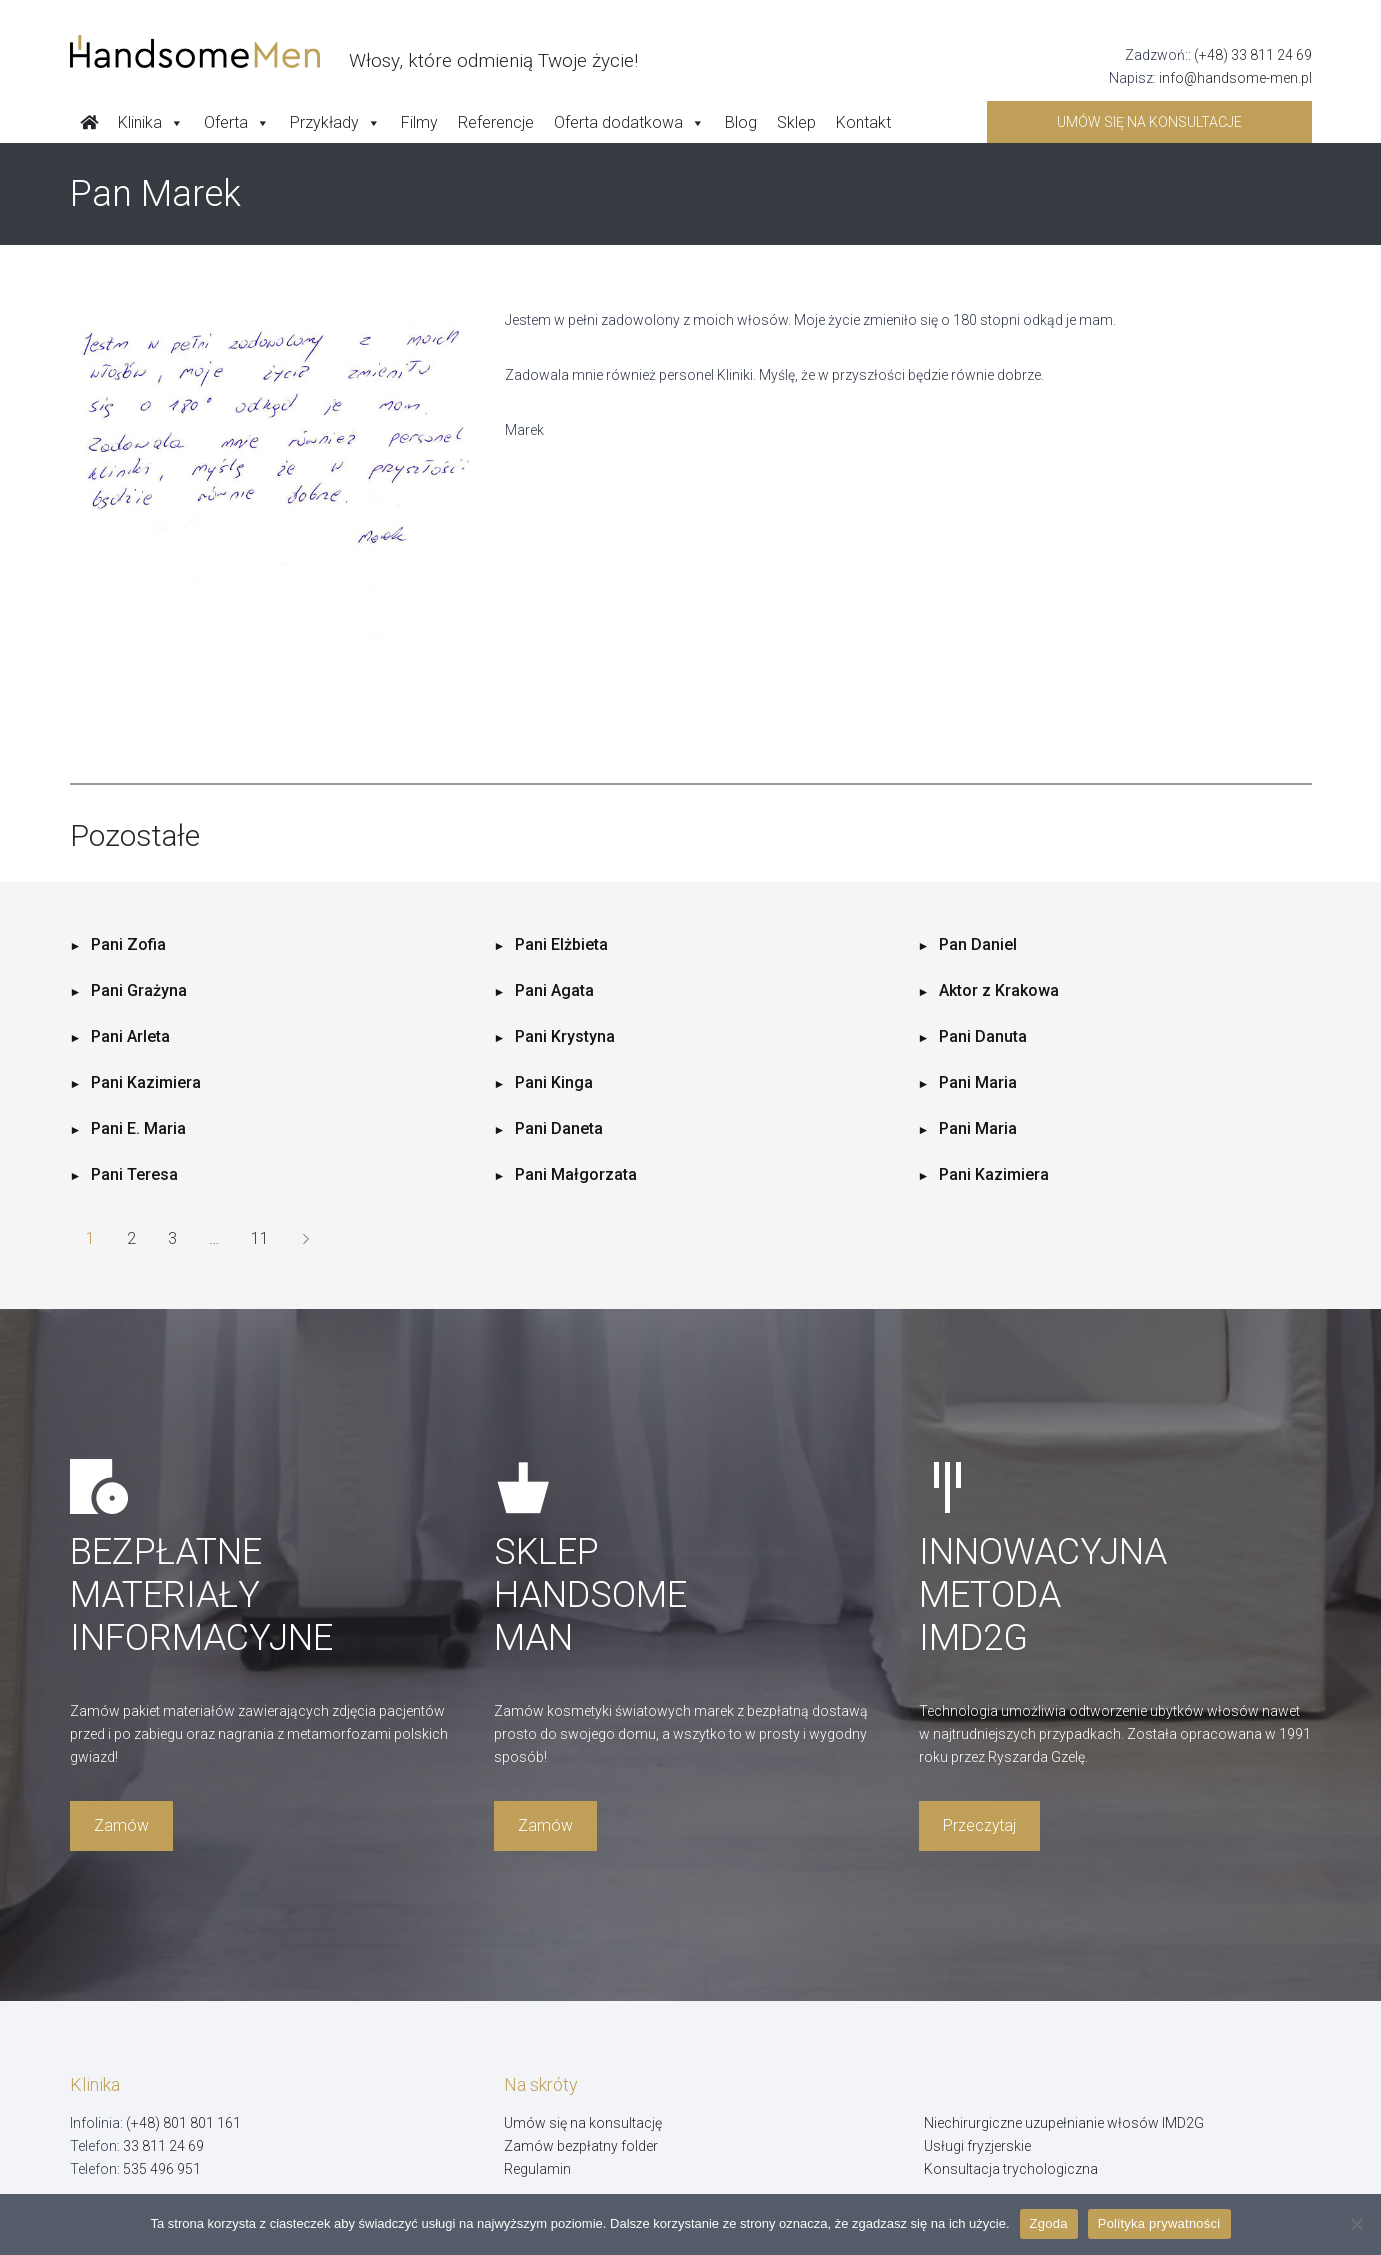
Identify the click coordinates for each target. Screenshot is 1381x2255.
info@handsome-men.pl (1235, 78)
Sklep (796, 122)
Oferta (237, 123)
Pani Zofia (128, 944)
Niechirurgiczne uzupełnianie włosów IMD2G (1064, 2123)
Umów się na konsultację (583, 2123)
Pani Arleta (130, 1036)
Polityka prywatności (1159, 2223)
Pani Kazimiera (146, 1082)
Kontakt (863, 122)
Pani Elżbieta (561, 944)
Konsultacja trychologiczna (1011, 2169)
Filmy (419, 122)
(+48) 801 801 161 (183, 2123)
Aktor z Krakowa (999, 990)
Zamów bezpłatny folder (581, 2146)
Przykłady (335, 123)
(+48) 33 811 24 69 (1253, 55)
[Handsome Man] (354, 52)
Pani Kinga (554, 1082)
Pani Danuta (983, 1036)
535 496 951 (162, 2169)
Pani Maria (978, 1082)
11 (260, 1238)
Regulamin (537, 2169)
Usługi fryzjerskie (977, 2146)
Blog (741, 122)
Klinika (151, 123)
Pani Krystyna (565, 1036)
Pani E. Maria (138, 1128)
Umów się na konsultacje (1149, 122)
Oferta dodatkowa (629, 123)
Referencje (496, 122)
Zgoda (1049, 2223)
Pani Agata (554, 990)
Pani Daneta (559, 1128)
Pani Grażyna (139, 990)
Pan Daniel (978, 944)
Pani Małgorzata (576, 1174)
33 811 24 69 (163, 2146)
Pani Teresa (134, 1174)
